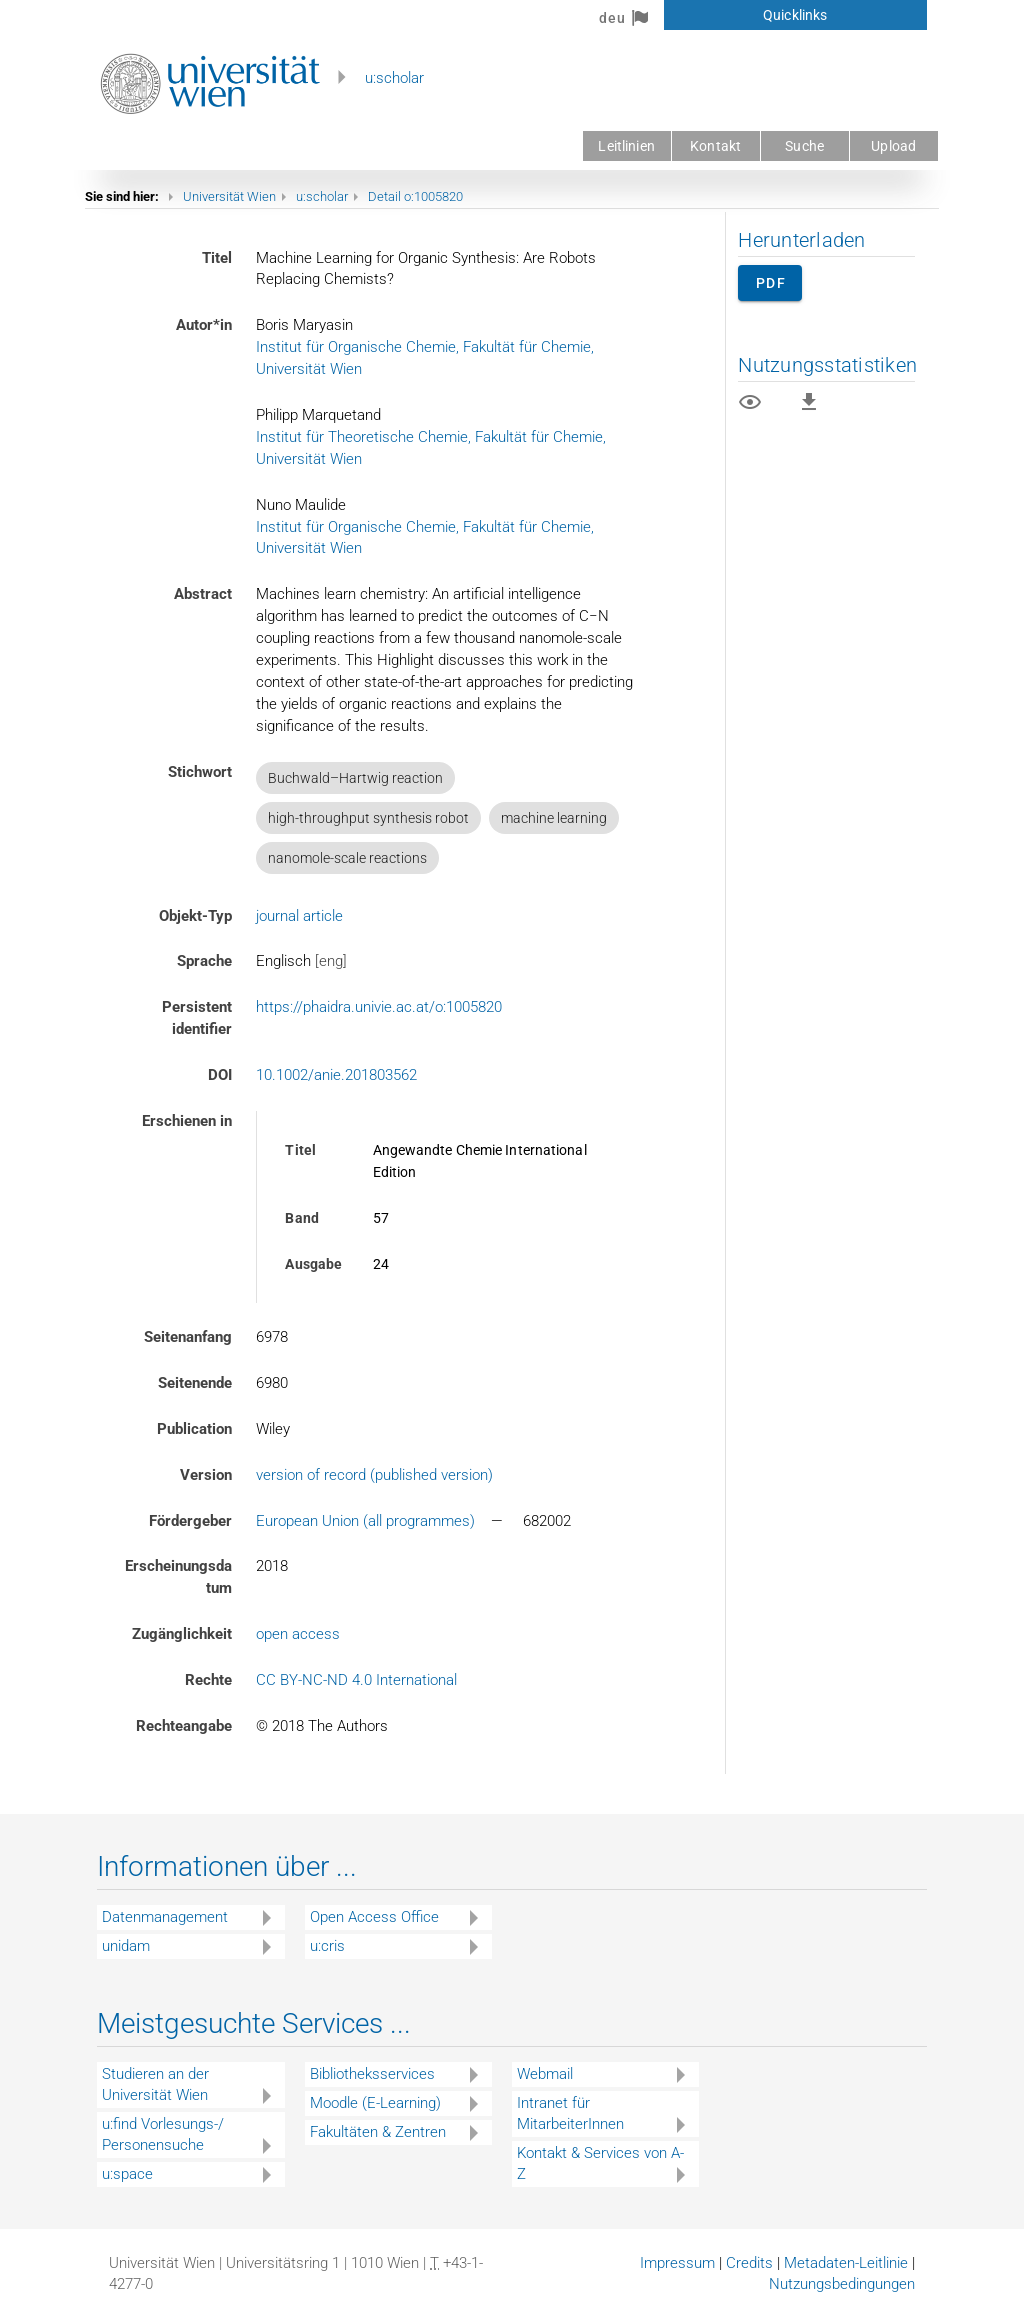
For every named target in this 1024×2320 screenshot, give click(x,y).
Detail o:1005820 (415, 196)
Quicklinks (795, 15)
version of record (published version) (374, 1475)
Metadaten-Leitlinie (846, 2263)
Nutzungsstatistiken (827, 365)
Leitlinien (626, 146)
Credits (749, 2263)
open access (298, 1634)
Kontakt (715, 146)
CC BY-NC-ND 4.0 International (356, 1680)
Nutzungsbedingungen (842, 2284)
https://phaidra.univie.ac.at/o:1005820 (379, 1007)
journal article (299, 916)
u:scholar (394, 78)
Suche (804, 146)
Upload (893, 146)
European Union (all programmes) (365, 1521)
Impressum (677, 2263)
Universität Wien (229, 196)
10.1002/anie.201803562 (336, 1075)
